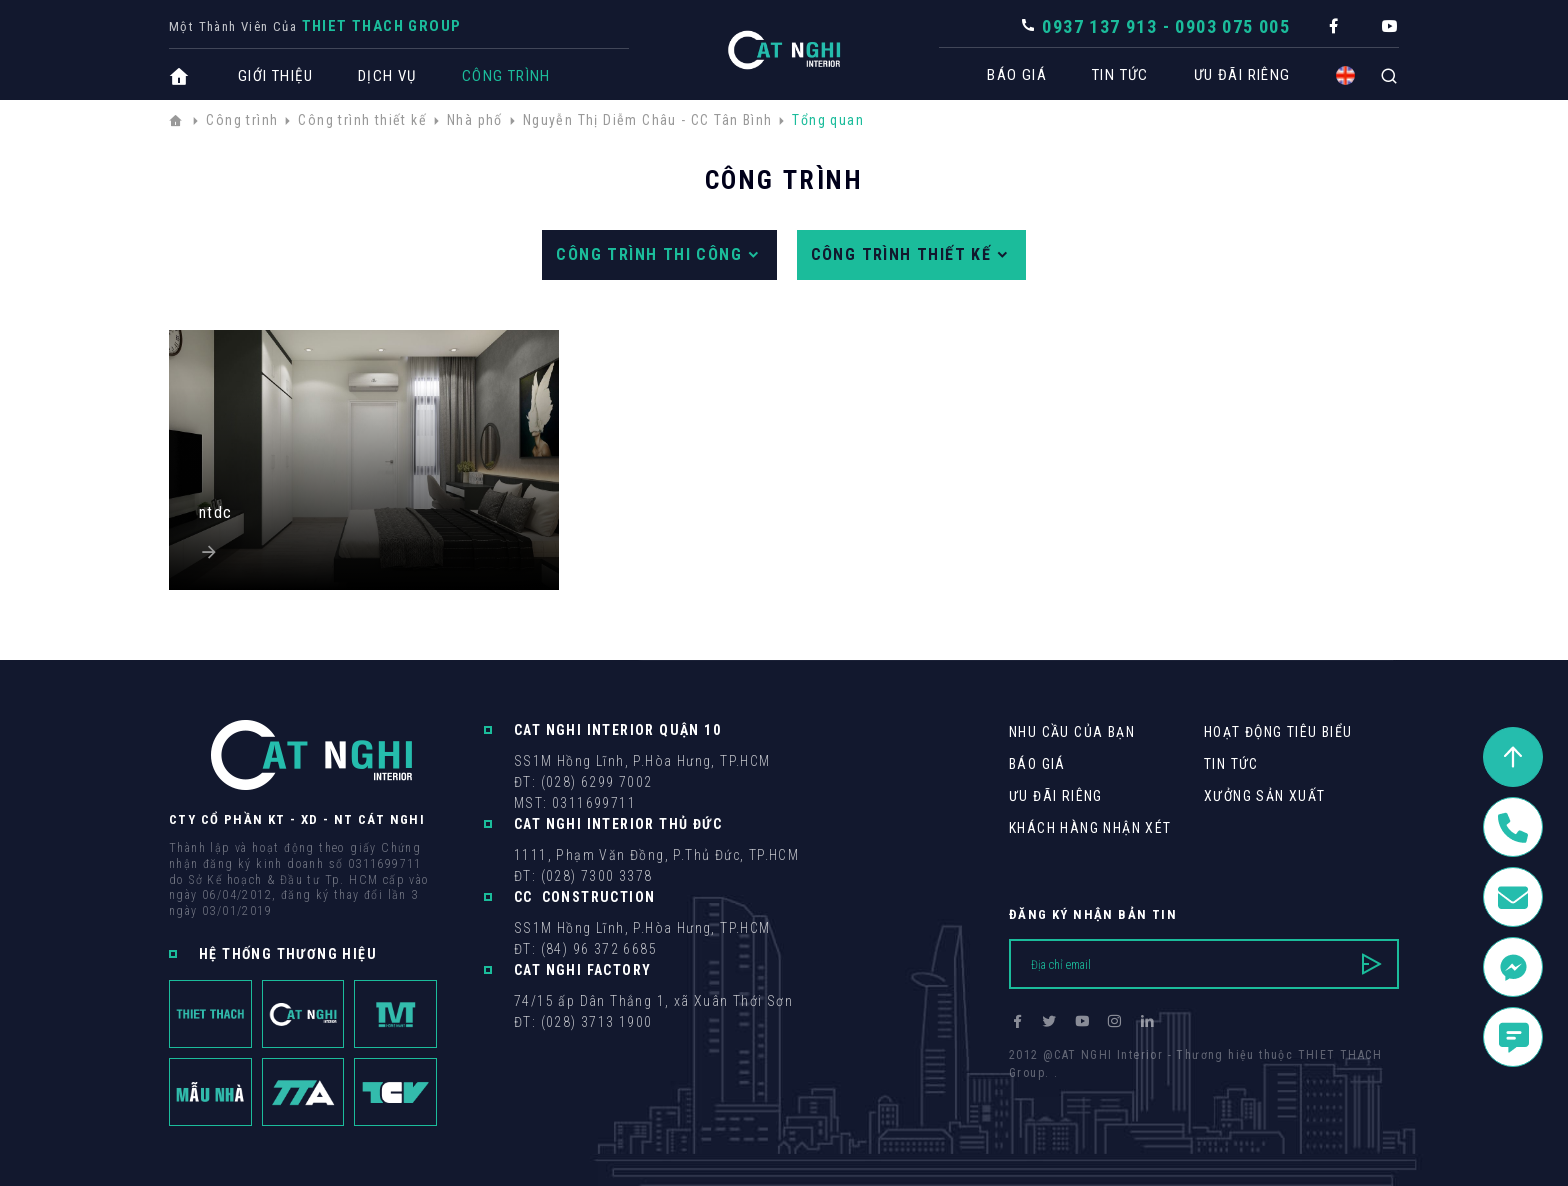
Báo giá (1007, 75)
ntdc (216, 512)
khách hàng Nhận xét (1090, 828)
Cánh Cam (1146, 1091)
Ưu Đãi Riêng (1232, 75)
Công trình (506, 76)
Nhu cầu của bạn (1072, 732)
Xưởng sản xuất (1265, 796)
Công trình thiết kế (911, 255)
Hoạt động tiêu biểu (1278, 732)
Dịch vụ (387, 76)
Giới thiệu (275, 76)
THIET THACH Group (382, 26)
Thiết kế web (1049, 1091)
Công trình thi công (659, 255)
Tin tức (1110, 75)
